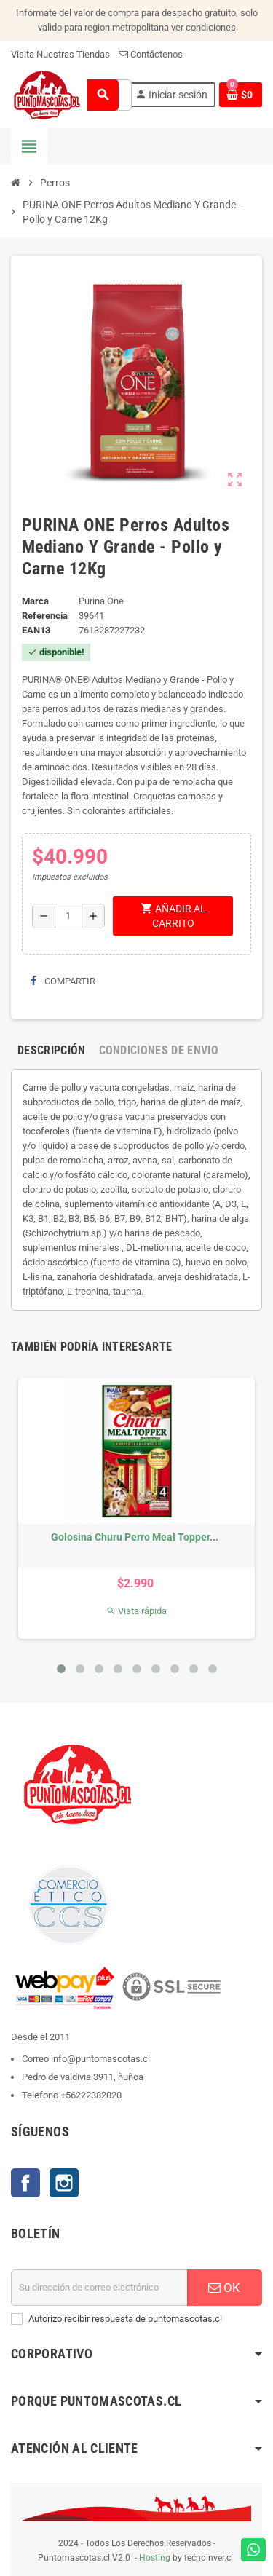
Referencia (45, 615)
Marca (35, 601)
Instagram (64, 2182)
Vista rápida (136, 1610)
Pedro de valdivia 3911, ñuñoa (82, 2076)
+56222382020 (91, 2095)
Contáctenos (151, 54)
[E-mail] (99, 2287)
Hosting (154, 2558)
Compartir (63, 981)
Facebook (25, 2182)
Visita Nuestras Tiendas (60, 54)
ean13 (36, 630)
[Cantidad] (68, 916)
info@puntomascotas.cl (100, 2058)
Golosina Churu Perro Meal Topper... (134, 1537)
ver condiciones (203, 27)
